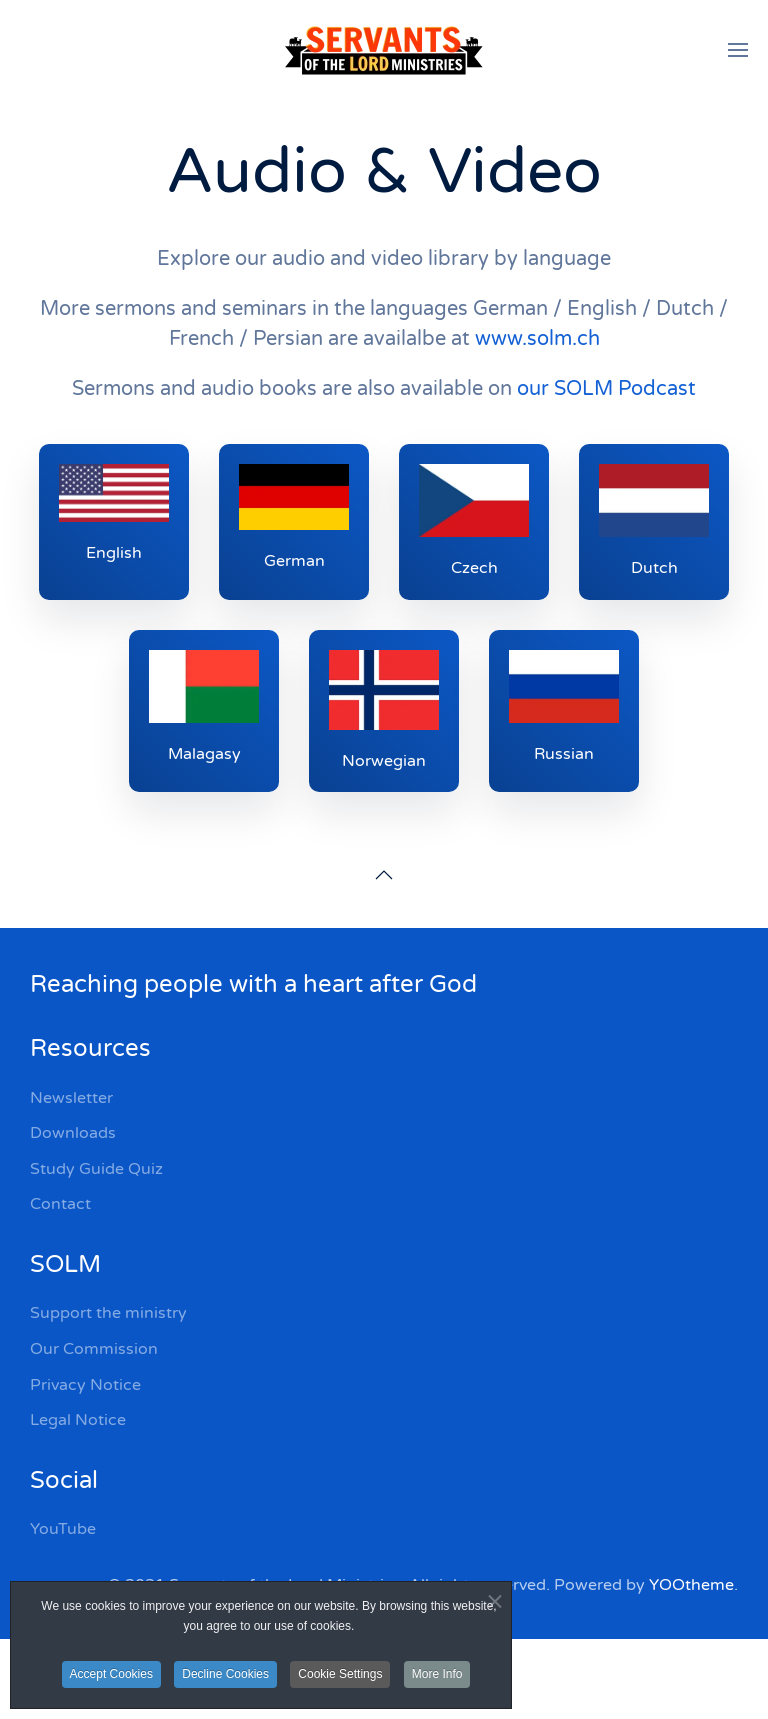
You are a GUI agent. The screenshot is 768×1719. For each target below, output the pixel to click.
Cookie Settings (340, 1674)
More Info (437, 1674)
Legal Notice (78, 1420)
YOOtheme (691, 1585)
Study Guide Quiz (96, 1169)
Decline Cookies (225, 1674)
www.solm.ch (537, 339)
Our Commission (94, 1349)
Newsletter (71, 1098)
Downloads (73, 1133)
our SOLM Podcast (606, 389)
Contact (60, 1204)
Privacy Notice (85, 1385)
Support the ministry (108, 1313)
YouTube (63, 1529)
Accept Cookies (111, 1674)
